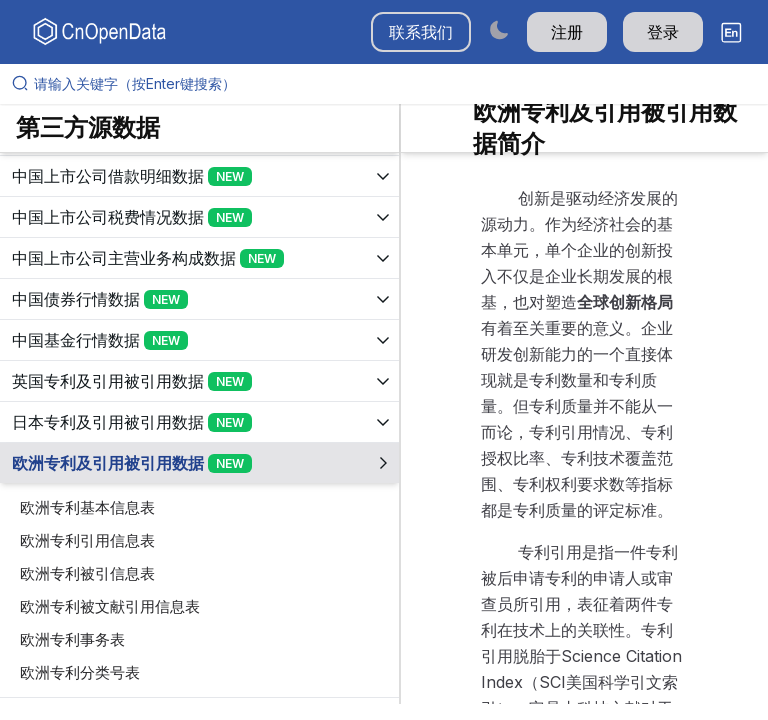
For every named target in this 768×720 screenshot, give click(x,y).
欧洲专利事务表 (72, 639)
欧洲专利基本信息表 (87, 507)
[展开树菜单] (199, 176)
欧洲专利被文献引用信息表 (110, 606)
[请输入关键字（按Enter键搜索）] (392, 84)
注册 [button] (567, 32)
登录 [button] (663, 32)
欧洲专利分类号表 (80, 672)
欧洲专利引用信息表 (87, 540)
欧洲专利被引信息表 (87, 573)
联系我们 (421, 32)
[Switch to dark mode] (499, 29)
